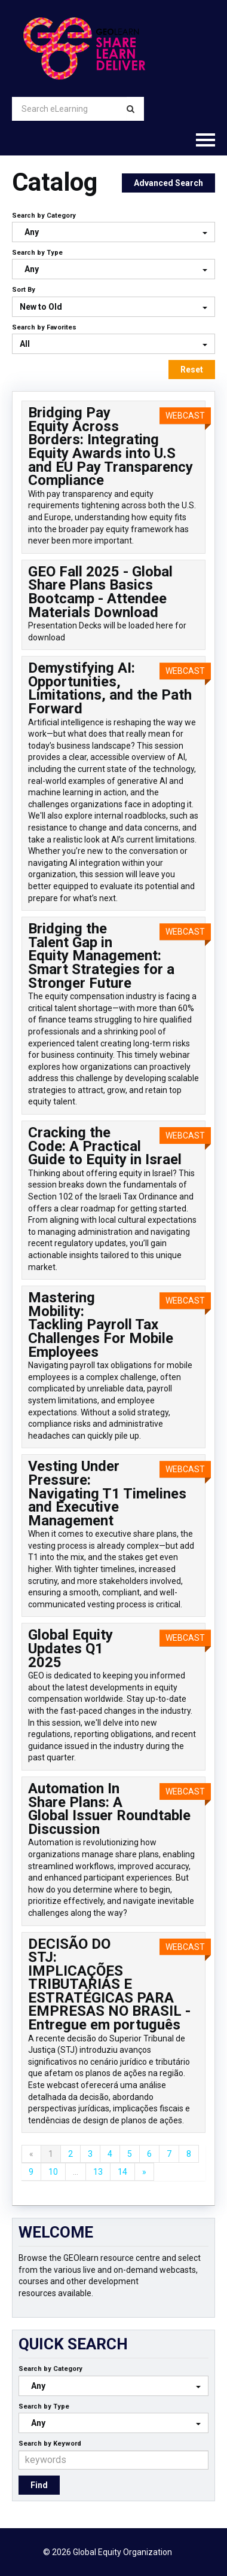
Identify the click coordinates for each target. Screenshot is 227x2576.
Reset (191, 369)
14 (122, 2172)
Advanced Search (168, 183)
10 (53, 2172)
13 (98, 2172)
